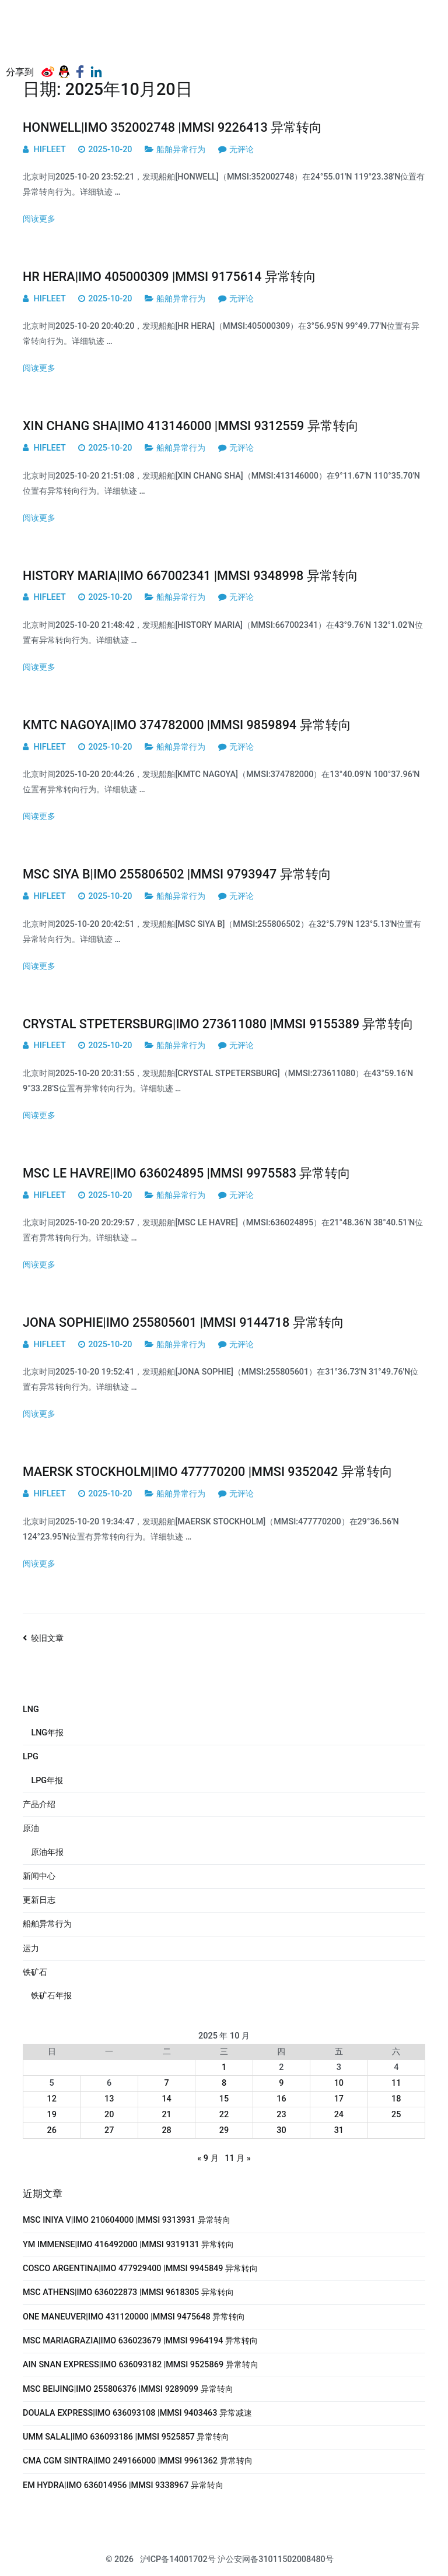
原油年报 (47, 1852)
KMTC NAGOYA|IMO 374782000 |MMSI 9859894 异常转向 (187, 725)
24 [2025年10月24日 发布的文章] (339, 2115)
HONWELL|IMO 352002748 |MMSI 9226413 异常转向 (172, 127)
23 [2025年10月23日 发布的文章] (281, 2115)
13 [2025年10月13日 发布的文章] (109, 2099)
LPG (30, 1757)
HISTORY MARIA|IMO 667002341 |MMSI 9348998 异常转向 (190, 575)
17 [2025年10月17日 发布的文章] (339, 2099)
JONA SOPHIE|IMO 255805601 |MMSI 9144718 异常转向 (183, 1322)
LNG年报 (47, 1733)
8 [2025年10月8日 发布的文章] (224, 2083)
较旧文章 (47, 1638)
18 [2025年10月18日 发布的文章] (396, 2099)
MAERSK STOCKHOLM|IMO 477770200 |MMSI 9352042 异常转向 (208, 1471)
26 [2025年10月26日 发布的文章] (52, 2130)
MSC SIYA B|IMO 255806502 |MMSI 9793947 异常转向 (177, 874)
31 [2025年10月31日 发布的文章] (339, 2130)
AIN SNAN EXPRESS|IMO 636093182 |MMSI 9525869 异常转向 (140, 2365)
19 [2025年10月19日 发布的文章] (52, 2115)
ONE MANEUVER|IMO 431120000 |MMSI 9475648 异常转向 (134, 2317)
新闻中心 (39, 1876)
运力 (31, 1948)
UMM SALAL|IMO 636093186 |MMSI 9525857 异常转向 (126, 2437)
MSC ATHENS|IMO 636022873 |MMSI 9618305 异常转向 (128, 2292)
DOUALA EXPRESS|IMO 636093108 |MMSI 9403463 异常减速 (137, 2413)
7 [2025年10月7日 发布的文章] (166, 2083)
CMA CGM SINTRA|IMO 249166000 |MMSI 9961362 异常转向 (138, 2461)
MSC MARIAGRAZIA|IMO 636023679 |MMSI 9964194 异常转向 (140, 2341)
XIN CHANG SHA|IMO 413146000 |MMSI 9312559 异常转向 (191, 426)
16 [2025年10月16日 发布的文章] (281, 2099)
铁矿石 (35, 1972)
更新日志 (39, 1900)
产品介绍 (39, 1804)
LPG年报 (47, 1781)
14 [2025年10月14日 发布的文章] (166, 2099)
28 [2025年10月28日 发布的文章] (166, 2130)
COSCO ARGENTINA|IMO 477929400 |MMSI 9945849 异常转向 (140, 2268)
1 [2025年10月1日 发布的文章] (224, 2067)
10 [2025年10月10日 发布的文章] (339, 2083)
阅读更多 (39, 219)
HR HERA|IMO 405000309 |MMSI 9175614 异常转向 (169, 276)
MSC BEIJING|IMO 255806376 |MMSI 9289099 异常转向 (128, 2389)
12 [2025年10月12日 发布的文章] (52, 2099)
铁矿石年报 (51, 1996)
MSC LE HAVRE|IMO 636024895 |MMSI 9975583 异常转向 (187, 1173)
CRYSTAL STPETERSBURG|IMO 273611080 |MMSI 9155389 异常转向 (218, 1024)
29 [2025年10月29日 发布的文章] (224, 2130)
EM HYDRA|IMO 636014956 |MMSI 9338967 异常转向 (123, 2485)
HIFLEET (50, 149)
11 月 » (238, 2158)
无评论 (241, 149)
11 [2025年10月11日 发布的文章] (396, 2083)
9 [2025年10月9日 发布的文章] (281, 2083)
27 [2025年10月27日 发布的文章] (109, 2130)
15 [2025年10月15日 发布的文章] (224, 2099)
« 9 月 (207, 2158)
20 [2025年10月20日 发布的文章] (109, 2115)
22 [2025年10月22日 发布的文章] (224, 2115)
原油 (31, 1828)
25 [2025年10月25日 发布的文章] (396, 2115)
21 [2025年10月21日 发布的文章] (166, 2115)
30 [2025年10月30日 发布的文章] (281, 2130)
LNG (31, 1709)
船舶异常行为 (180, 149)
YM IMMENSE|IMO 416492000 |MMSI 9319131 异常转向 (128, 2245)
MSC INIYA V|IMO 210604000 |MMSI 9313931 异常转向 (126, 2220)
